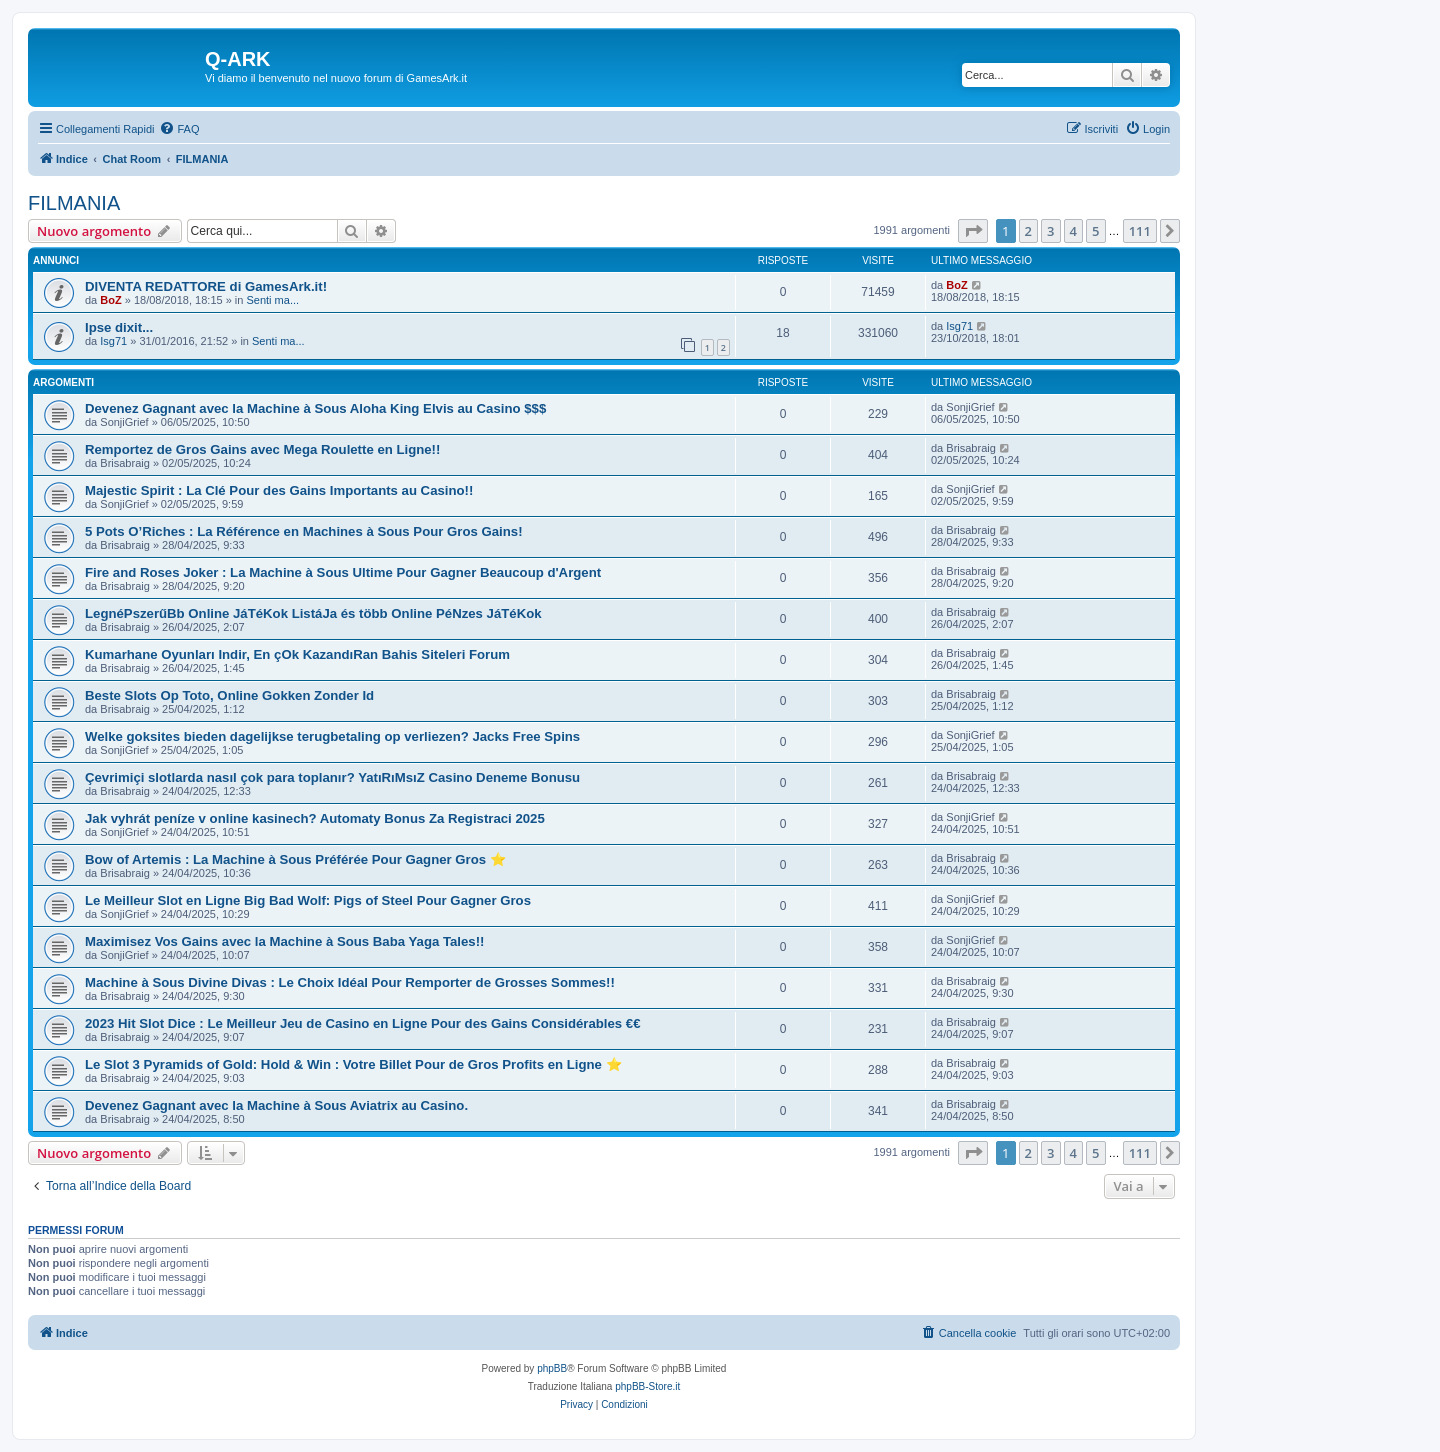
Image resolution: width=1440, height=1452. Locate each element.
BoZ (110, 300)
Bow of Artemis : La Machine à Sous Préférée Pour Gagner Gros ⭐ (295, 859)
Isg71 (113, 341)
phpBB (552, 1368)
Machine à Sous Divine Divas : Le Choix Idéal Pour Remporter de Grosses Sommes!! (350, 982)
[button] (973, 231)
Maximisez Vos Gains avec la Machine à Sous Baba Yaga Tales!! (284, 941)
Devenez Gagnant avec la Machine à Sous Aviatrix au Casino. (276, 1105)
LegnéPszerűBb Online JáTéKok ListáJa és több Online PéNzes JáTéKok (313, 613)
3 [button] (1050, 231)
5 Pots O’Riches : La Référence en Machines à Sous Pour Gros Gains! (304, 531)
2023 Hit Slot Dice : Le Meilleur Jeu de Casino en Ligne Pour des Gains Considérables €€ (363, 1023)
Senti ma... (272, 300)
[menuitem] (179, 129)
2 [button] (1028, 231)
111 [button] (1140, 231)
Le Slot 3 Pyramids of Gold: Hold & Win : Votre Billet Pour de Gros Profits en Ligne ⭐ (353, 1064)
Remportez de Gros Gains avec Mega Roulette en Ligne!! (262, 449)
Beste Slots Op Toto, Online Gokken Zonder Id (229, 695)
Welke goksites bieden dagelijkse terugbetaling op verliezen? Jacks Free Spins (332, 736)
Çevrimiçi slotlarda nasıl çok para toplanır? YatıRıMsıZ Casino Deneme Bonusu (332, 777)
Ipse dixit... (119, 327)
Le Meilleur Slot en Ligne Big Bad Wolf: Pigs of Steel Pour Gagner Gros (308, 900)
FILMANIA (74, 203)
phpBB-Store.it (647, 1386)
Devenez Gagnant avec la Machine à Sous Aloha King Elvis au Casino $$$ (315, 408)
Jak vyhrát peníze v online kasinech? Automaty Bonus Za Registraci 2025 (315, 818)
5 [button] (1095, 231)
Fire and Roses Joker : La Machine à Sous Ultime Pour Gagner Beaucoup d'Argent (343, 572)
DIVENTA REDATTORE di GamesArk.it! (206, 286)
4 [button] (1073, 231)
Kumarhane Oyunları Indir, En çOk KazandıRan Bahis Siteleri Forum (297, 654)
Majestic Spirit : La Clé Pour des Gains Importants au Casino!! (279, 490)
